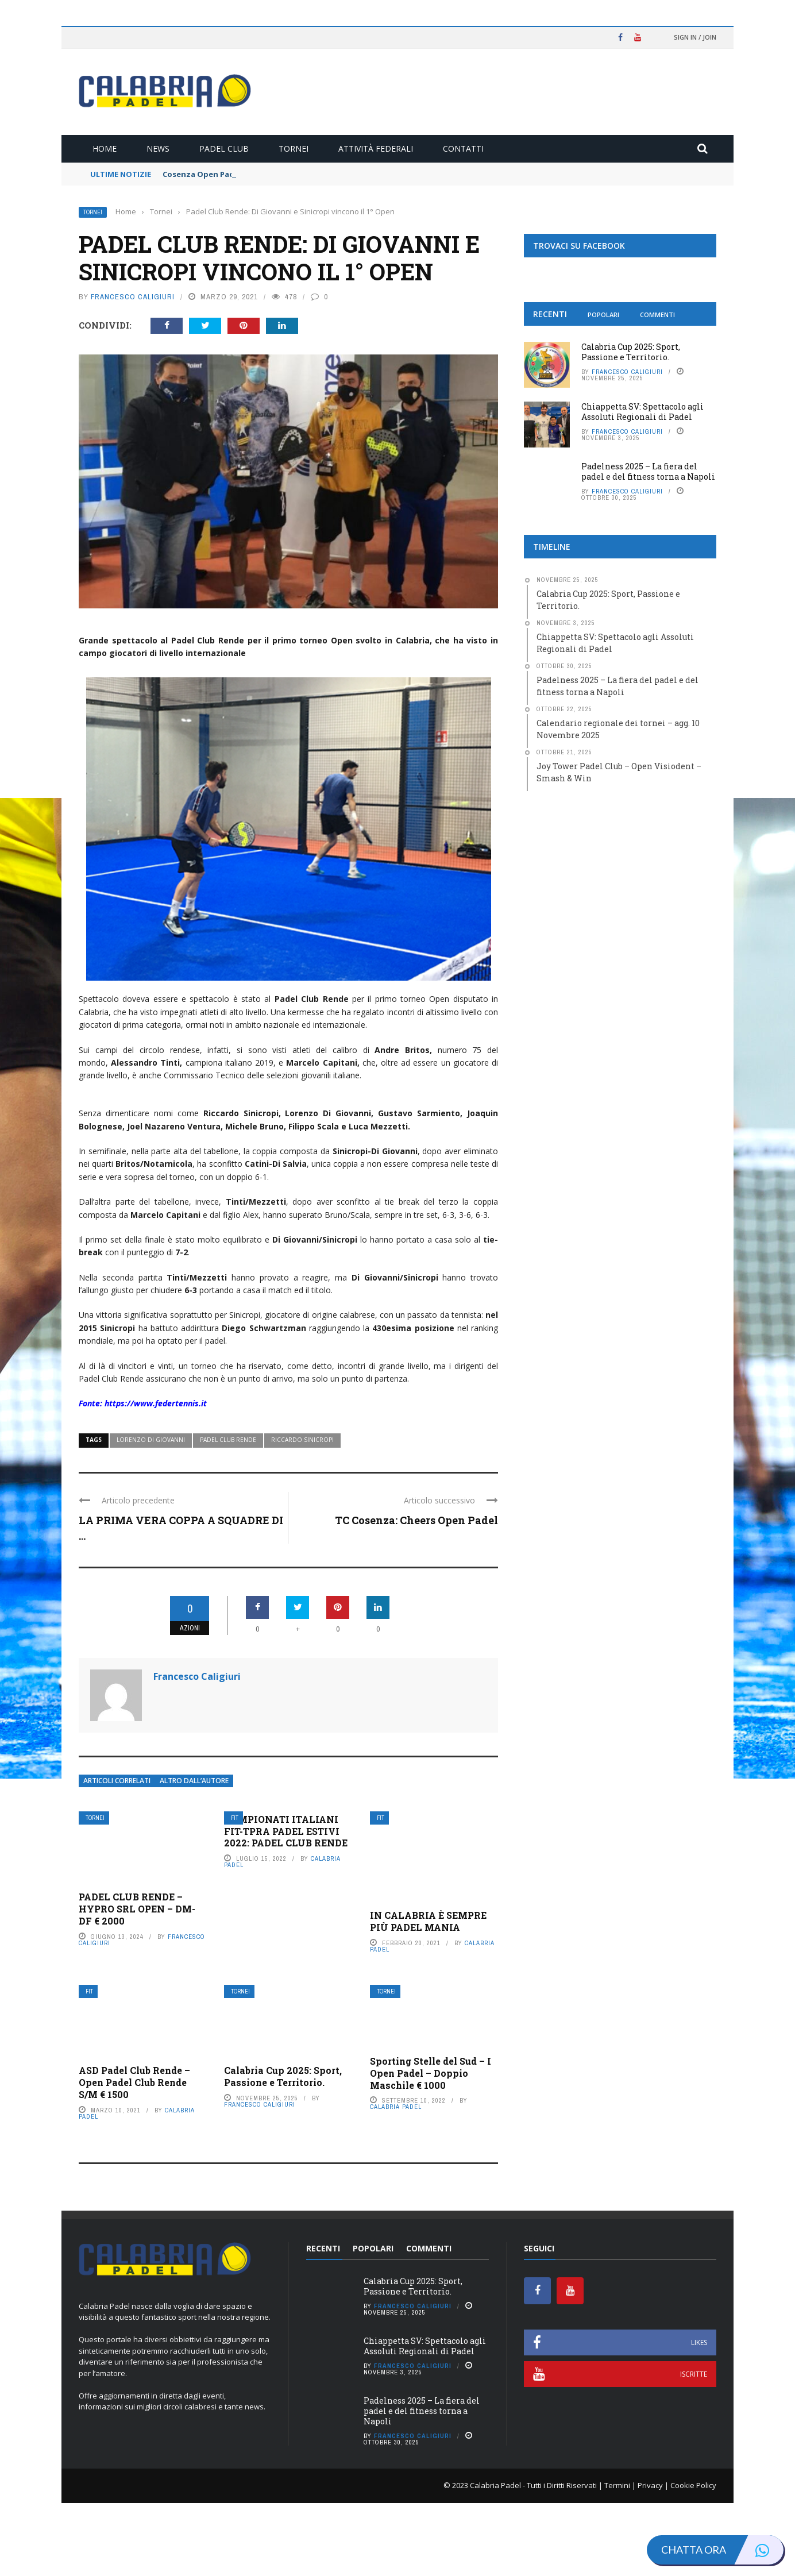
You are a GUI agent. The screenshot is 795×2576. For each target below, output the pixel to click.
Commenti (657, 314)
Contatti (463, 148)
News (157, 148)
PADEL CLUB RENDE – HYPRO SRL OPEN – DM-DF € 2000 (137, 1982)
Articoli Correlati (116, 1853)
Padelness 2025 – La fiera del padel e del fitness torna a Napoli (648, 471)
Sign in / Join (695, 37)
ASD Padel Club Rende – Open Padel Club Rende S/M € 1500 (134, 2156)
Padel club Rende (228, 1513)
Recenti (550, 313)
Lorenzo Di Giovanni (151, 1513)
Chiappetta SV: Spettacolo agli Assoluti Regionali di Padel (642, 411)
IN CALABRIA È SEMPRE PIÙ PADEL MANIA (428, 1995)
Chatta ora (722, 2550)
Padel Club (224, 148)
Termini (617, 2559)
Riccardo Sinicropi (302, 1513)
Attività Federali (375, 148)
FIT (234, 1891)
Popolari (603, 314)
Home (104, 148)
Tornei (293, 148)
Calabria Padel (396, 2180)
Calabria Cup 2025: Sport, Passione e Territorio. (283, 2150)
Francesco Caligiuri (133, 297)
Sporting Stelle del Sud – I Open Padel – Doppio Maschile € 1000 (430, 2146)
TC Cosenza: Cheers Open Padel (416, 1593)
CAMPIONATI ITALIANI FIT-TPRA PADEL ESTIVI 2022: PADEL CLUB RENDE (286, 1904)
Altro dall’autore (194, 1853)
